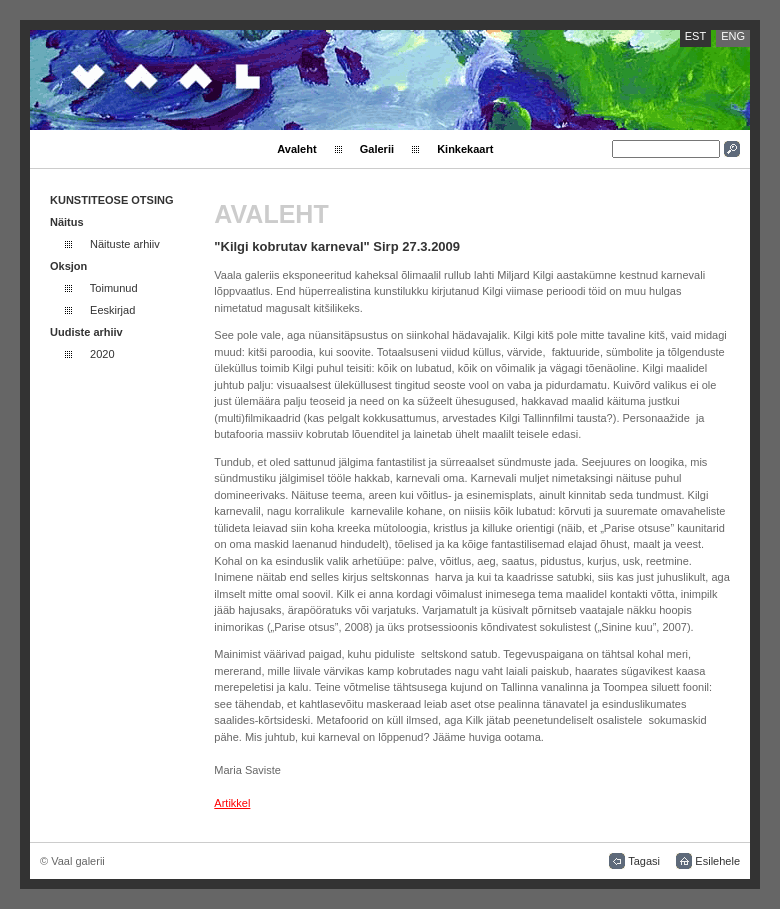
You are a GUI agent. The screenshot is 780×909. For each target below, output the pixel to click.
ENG (733, 36)
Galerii (377, 149)
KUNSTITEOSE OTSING (111, 200)
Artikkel (232, 803)
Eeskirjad (112, 310)
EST (695, 36)
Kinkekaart (465, 149)
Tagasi (644, 861)
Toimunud (114, 288)
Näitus (67, 222)
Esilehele (717, 861)
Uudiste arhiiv (86, 332)
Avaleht (296, 149)
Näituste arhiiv (125, 244)
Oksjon (68, 266)
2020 (102, 354)
